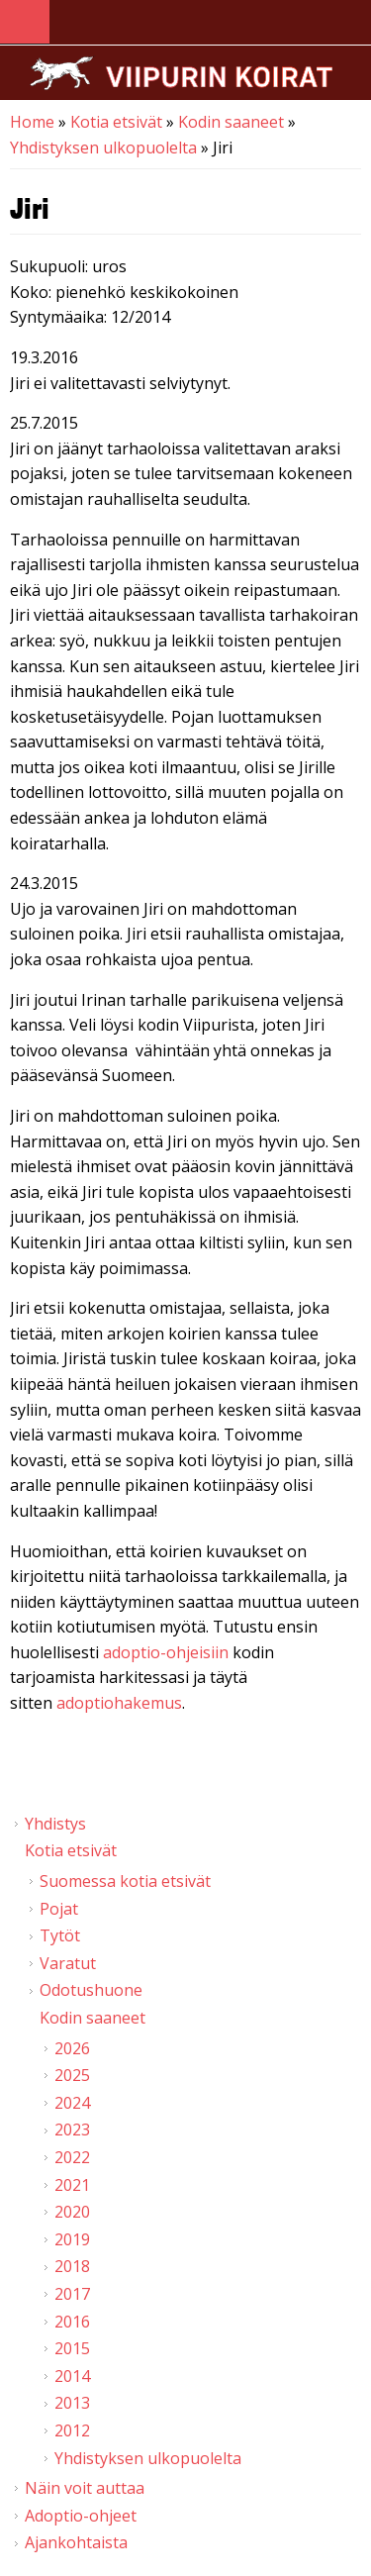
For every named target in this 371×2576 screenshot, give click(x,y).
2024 (72, 2103)
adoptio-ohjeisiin (166, 1652)
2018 (72, 2266)
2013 (72, 2403)
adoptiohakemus (119, 1703)
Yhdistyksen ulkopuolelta (103, 147)
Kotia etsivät (116, 122)
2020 (72, 2212)
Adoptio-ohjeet (81, 2515)
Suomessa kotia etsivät (125, 1881)
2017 (72, 2294)
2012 (72, 2430)
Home (32, 122)
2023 (72, 2129)
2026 (72, 2048)
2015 (72, 2348)
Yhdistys (55, 1823)
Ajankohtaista (76, 2542)
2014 (72, 2376)
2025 (72, 2075)
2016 (72, 2321)
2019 (72, 2239)
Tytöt (60, 1935)
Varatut (68, 1963)
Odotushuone (91, 1990)
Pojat (59, 1909)
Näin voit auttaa (84, 2488)
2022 (72, 2157)
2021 (72, 2185)
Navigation (24, 22)
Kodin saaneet (231, 122)
